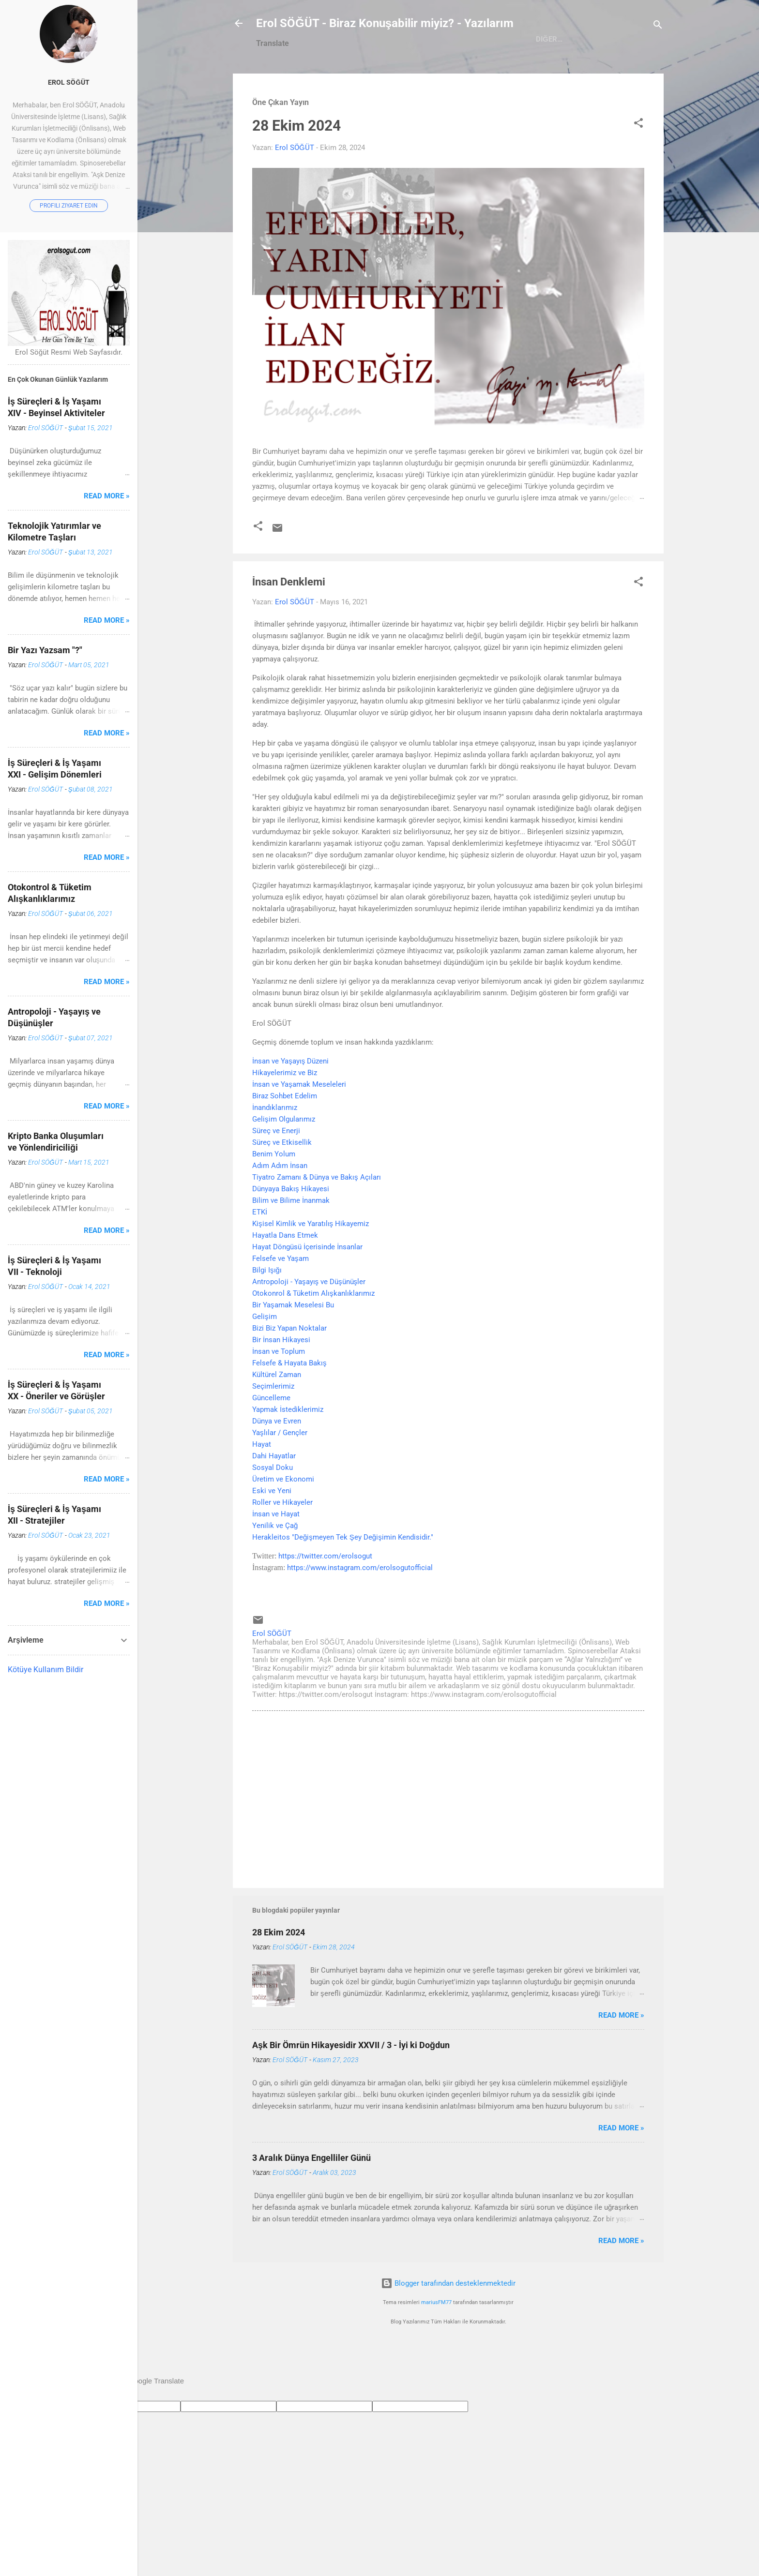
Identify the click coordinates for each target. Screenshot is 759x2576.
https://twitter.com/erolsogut (325, 1597)
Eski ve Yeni (271, 1532)
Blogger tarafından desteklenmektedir (448, 2325)
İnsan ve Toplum (278, 1393)
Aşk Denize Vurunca (460, 82)
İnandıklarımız (274, 1149)
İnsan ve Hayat (276, 1555)
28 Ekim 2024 (296, 167)
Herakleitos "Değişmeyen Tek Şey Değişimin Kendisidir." (342, 1578)
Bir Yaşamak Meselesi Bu (293, 1346)
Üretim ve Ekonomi (283, 1520)
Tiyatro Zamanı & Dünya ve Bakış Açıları (316, 1218)
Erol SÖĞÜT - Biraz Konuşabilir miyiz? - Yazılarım (385, 23)
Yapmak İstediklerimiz (287, 1451)
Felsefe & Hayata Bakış (289, 1404)
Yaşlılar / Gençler (279, 1474)
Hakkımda (385, 82)
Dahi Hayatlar (274, 1497)
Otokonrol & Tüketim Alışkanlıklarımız (313, 1335)
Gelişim (264, 1358)
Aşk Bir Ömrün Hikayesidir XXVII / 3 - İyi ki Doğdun (351, 2087)
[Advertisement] (448, 1839)
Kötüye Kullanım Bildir (45, 1669)
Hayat (261, 1486)
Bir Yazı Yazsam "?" (45, 650)
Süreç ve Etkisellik (282, 1184)
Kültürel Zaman (276, 1416)
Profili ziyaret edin (69, 205)
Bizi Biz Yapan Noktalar (289, 1369)
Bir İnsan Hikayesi (281, 1381)
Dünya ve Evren (276, 1462)
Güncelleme (271, 1439)
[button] (638, 166)
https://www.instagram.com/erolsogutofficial (360, 1609)
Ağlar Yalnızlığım (551, 82)
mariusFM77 (436, 2344)
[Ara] (658, 26)
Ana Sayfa (330, 82)
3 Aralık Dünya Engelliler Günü (311, 2199)
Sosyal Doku (272, 1509)
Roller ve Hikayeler (282, 1544)
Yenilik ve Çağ (275, 1567)
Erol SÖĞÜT (69, 82)
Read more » (621, 2056)
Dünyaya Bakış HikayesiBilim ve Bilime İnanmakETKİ (291, 1242)
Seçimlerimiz (273, 1427)
